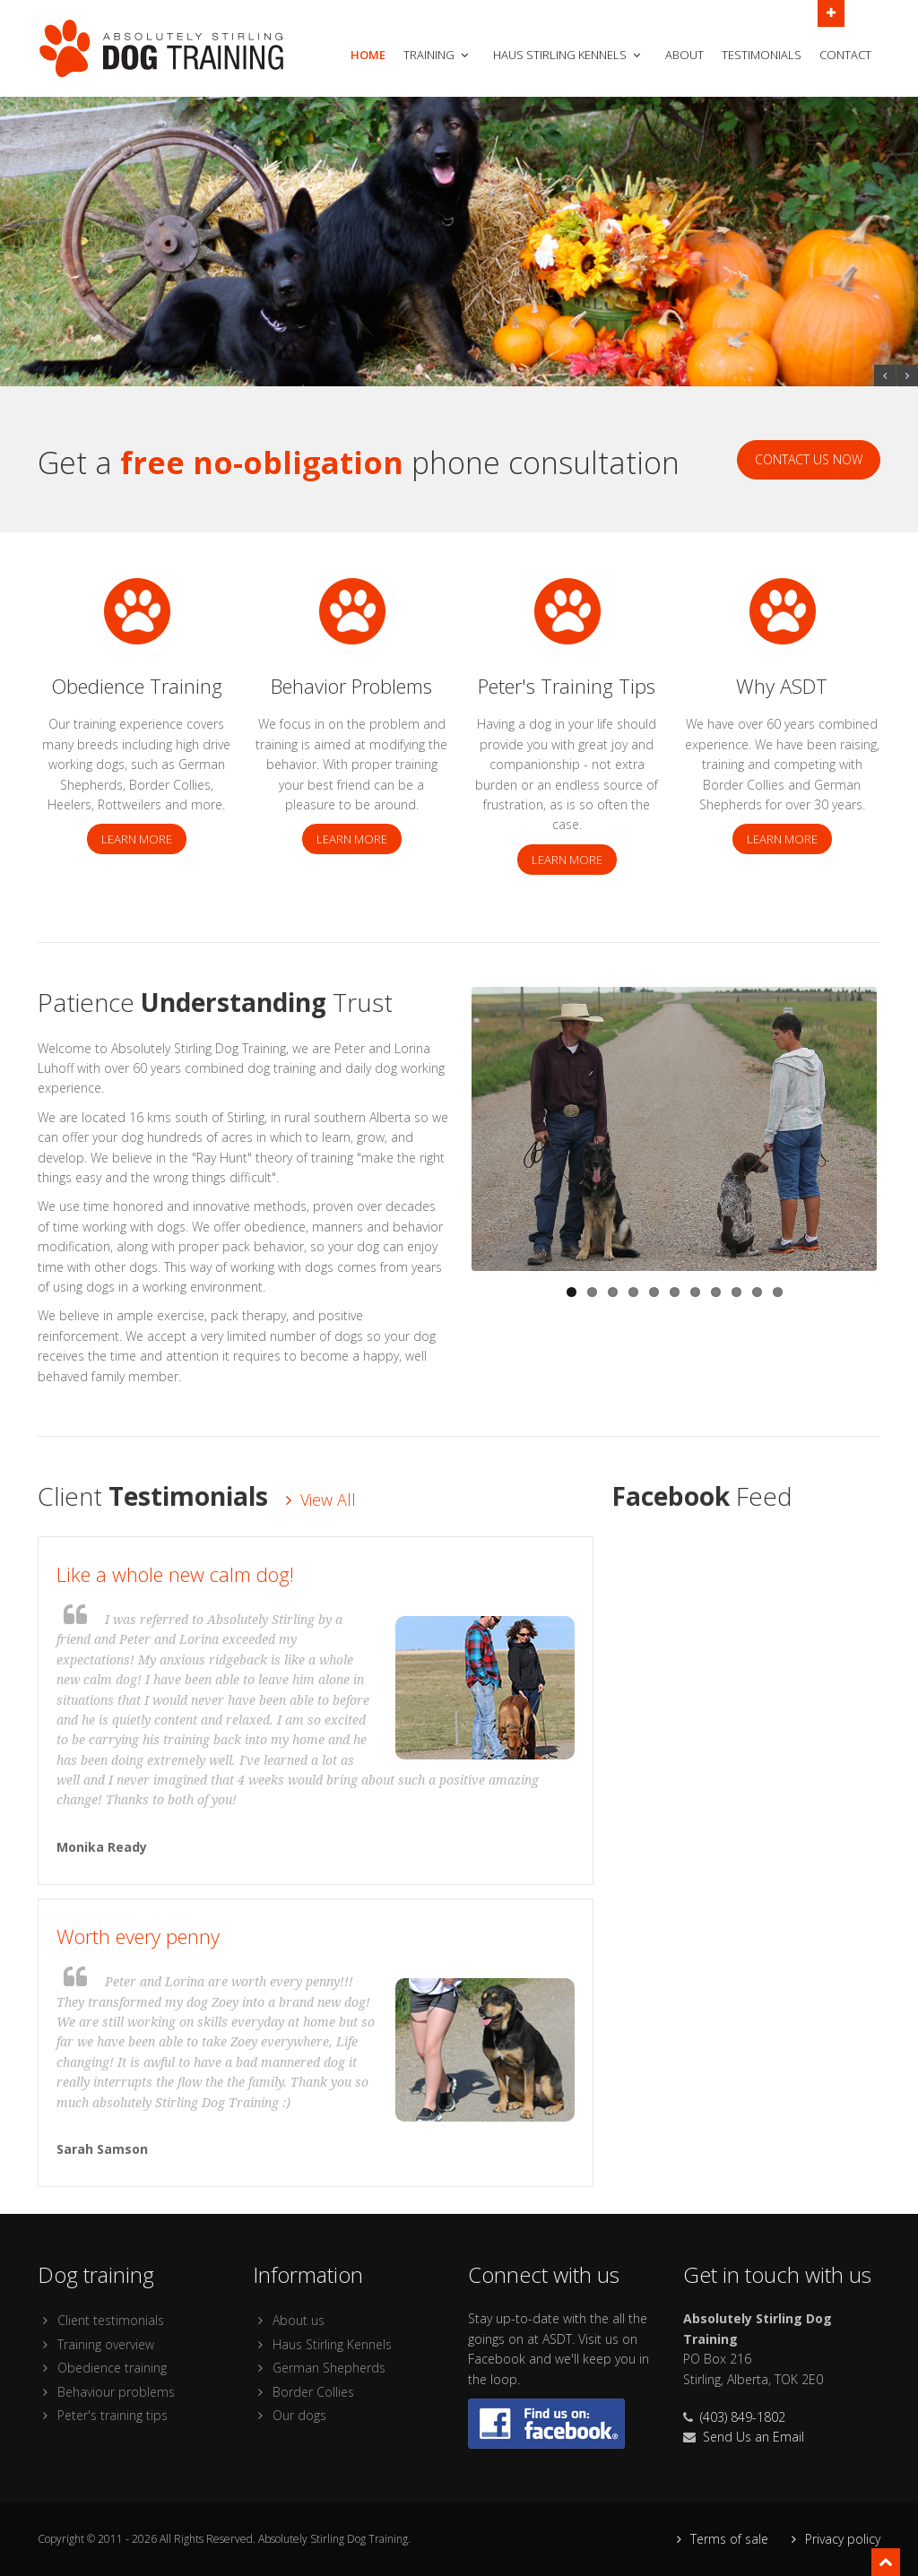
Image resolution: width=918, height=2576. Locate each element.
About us (289, 2320)
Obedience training (102, 2367)
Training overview (96, 2344)
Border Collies (303, 2391)
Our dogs (289, 2415)
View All (321, 1499)
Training (437, 55)
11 (778, 1292)
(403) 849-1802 (742, 2416)
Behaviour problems (106, 2391)
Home (368, 55)
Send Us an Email (753, 2436)
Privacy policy (832, 2538)
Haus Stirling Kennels (568, 55)
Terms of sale (720, 2538)
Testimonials (761, 55)
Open (831, 12)
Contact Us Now (808, 459)
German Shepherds (319, 2367)
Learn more (136, 839)
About (684, 55)
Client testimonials (101, 2320)
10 (757, 1292)
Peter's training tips (103, 2415)
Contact (845, 55)
